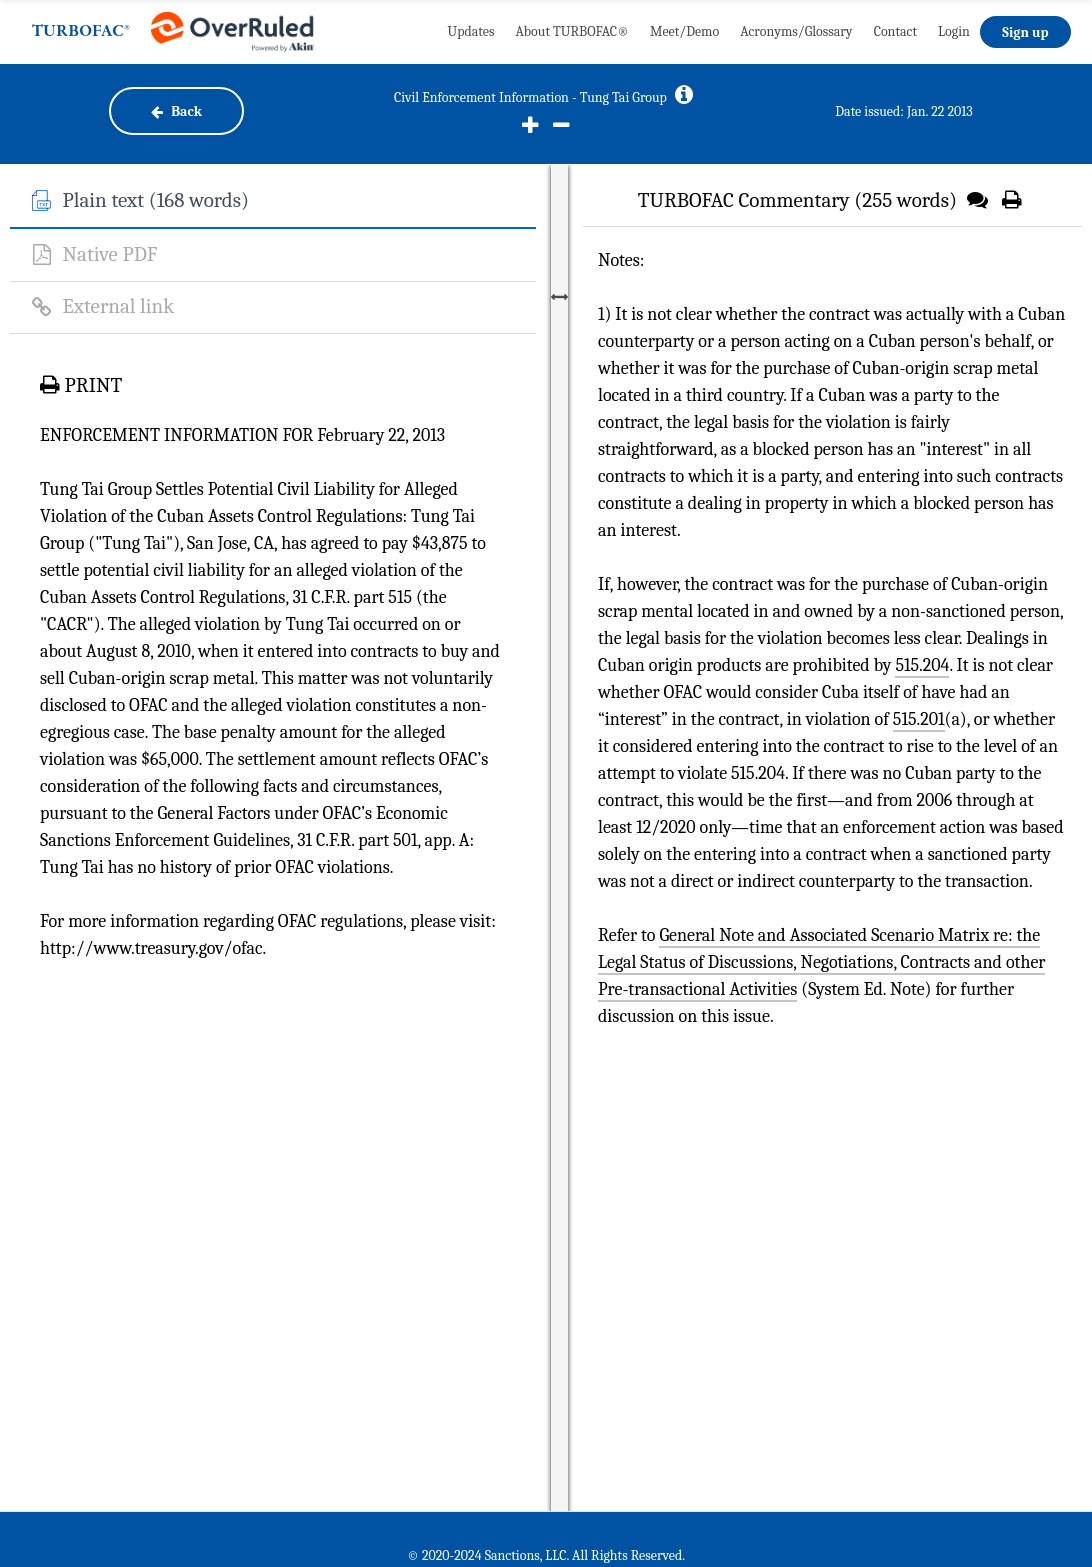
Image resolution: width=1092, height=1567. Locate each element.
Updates (471, 31)
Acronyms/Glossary (796, 31)
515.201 (919, 719)
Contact (895, 31)
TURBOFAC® (81, 32)
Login (954, 31)
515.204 (922, 665)
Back (176, 111)
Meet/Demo (684, 31)
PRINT (81, 385)
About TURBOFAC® (572, 31)
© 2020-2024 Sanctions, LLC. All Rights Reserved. (546, 1555)
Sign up (1025, 32)
